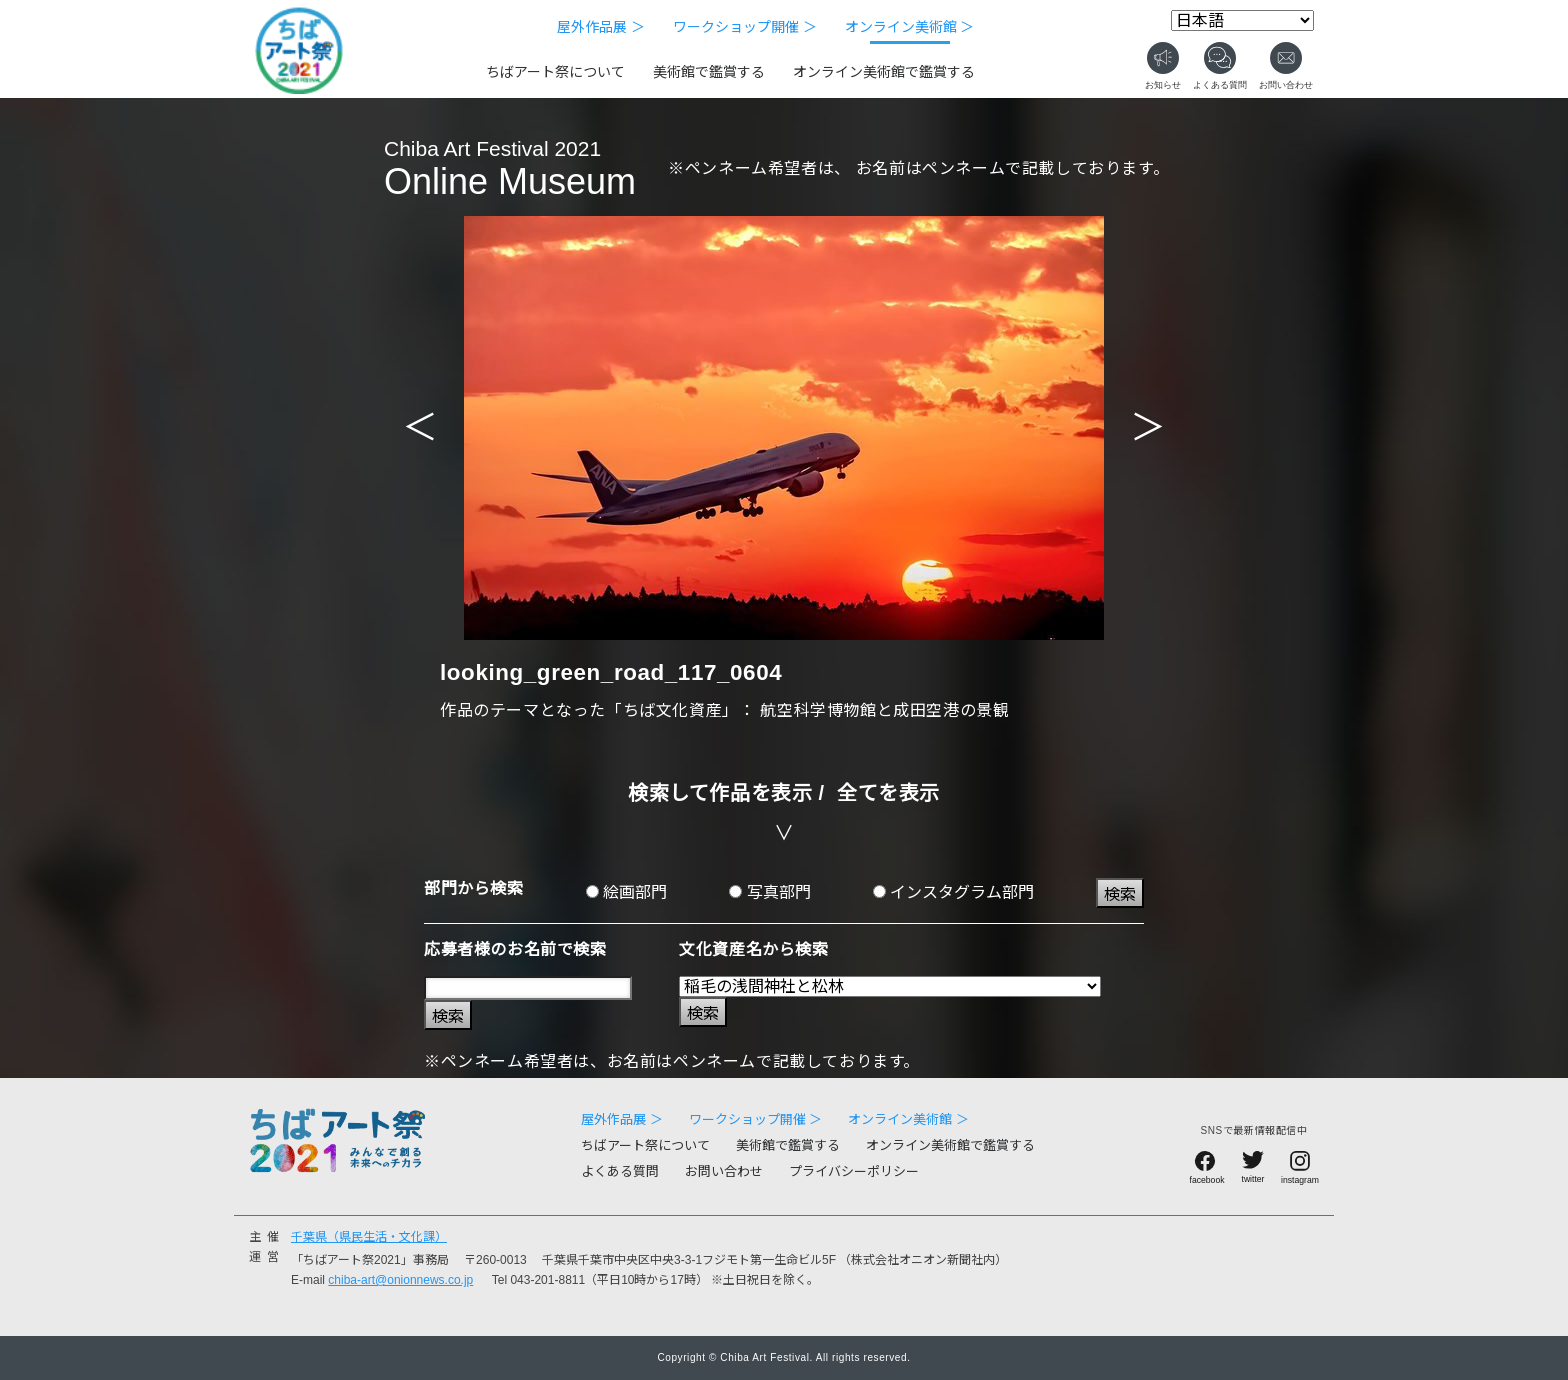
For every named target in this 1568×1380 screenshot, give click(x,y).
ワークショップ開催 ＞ (745, 27)
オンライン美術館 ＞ (910, 27)
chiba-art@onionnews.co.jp (400, 1280)
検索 (1120, 894)
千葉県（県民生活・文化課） (369, 1237)
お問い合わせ (724, 1171)
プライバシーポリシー (854, 1171)
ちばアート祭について (555, 72)
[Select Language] (1242, 20)
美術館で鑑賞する (709, 72)
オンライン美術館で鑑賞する (884, 72)
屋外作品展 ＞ (601, 27)
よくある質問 (620, 1171)
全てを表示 (888, 793)
